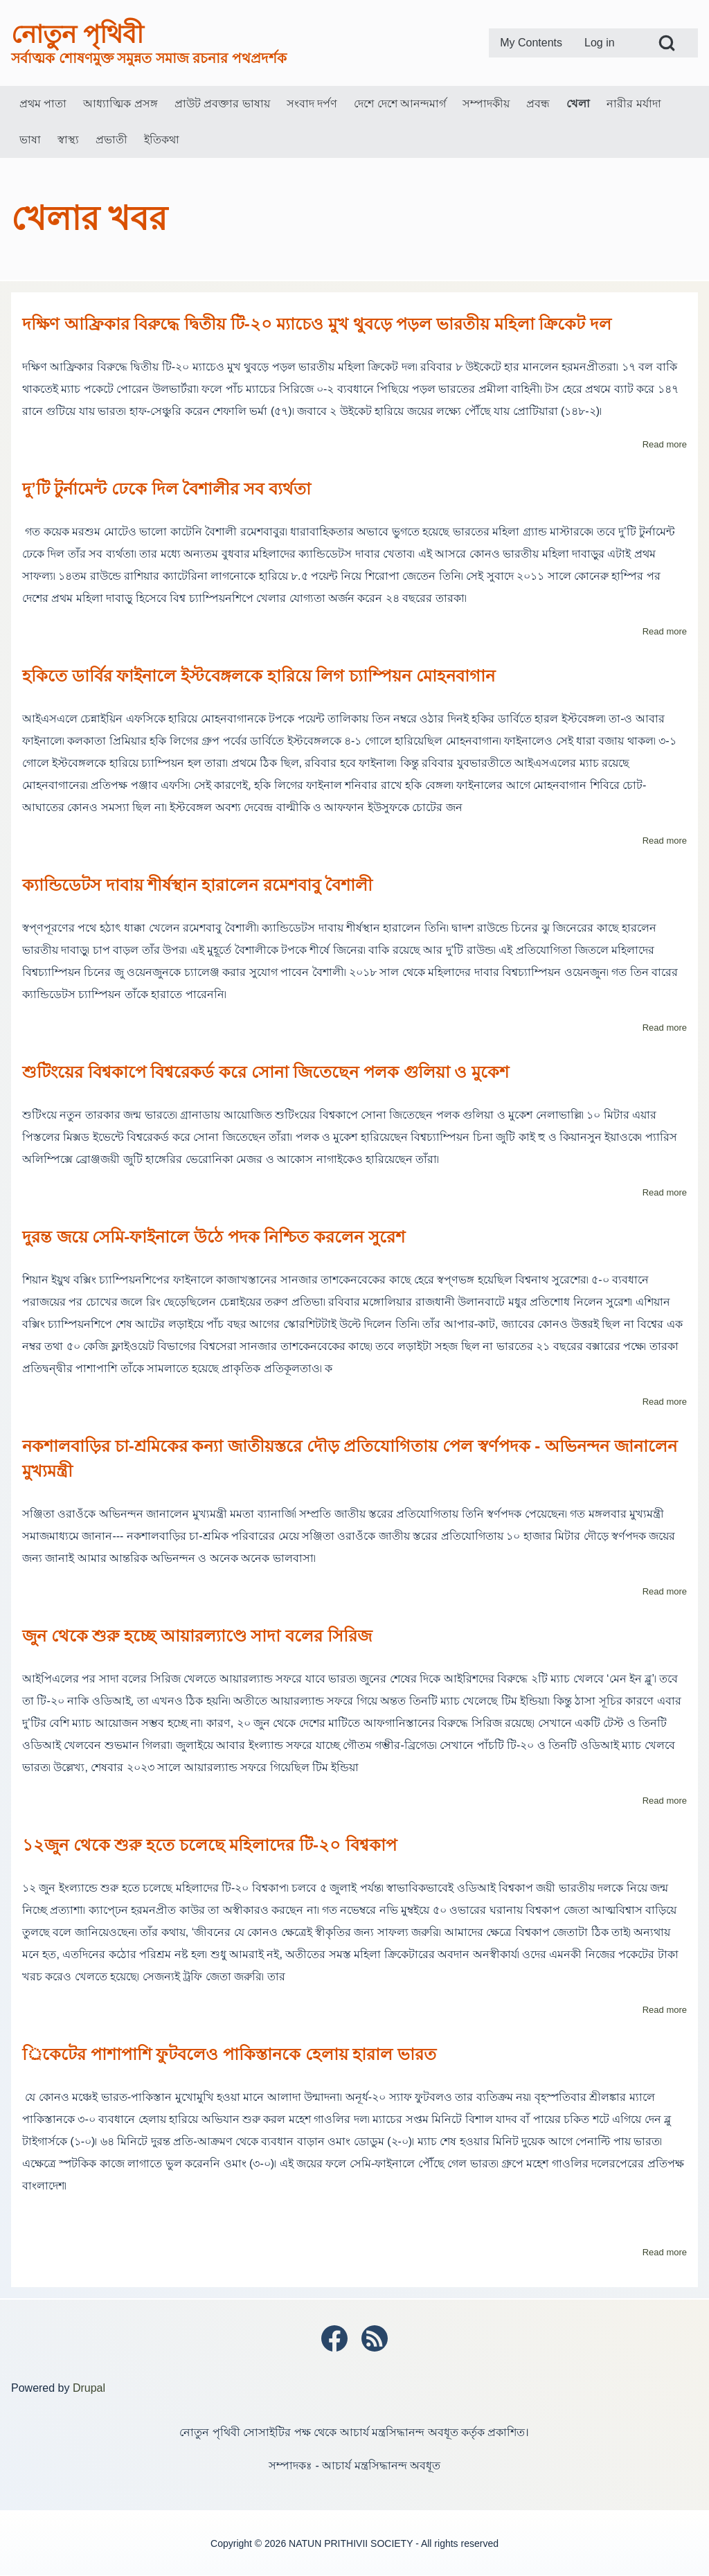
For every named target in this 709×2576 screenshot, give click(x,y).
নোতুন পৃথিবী (77, 34)
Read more (665, 444)
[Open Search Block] (667, 42)
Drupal (89, 2388)
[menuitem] (531, 42)
